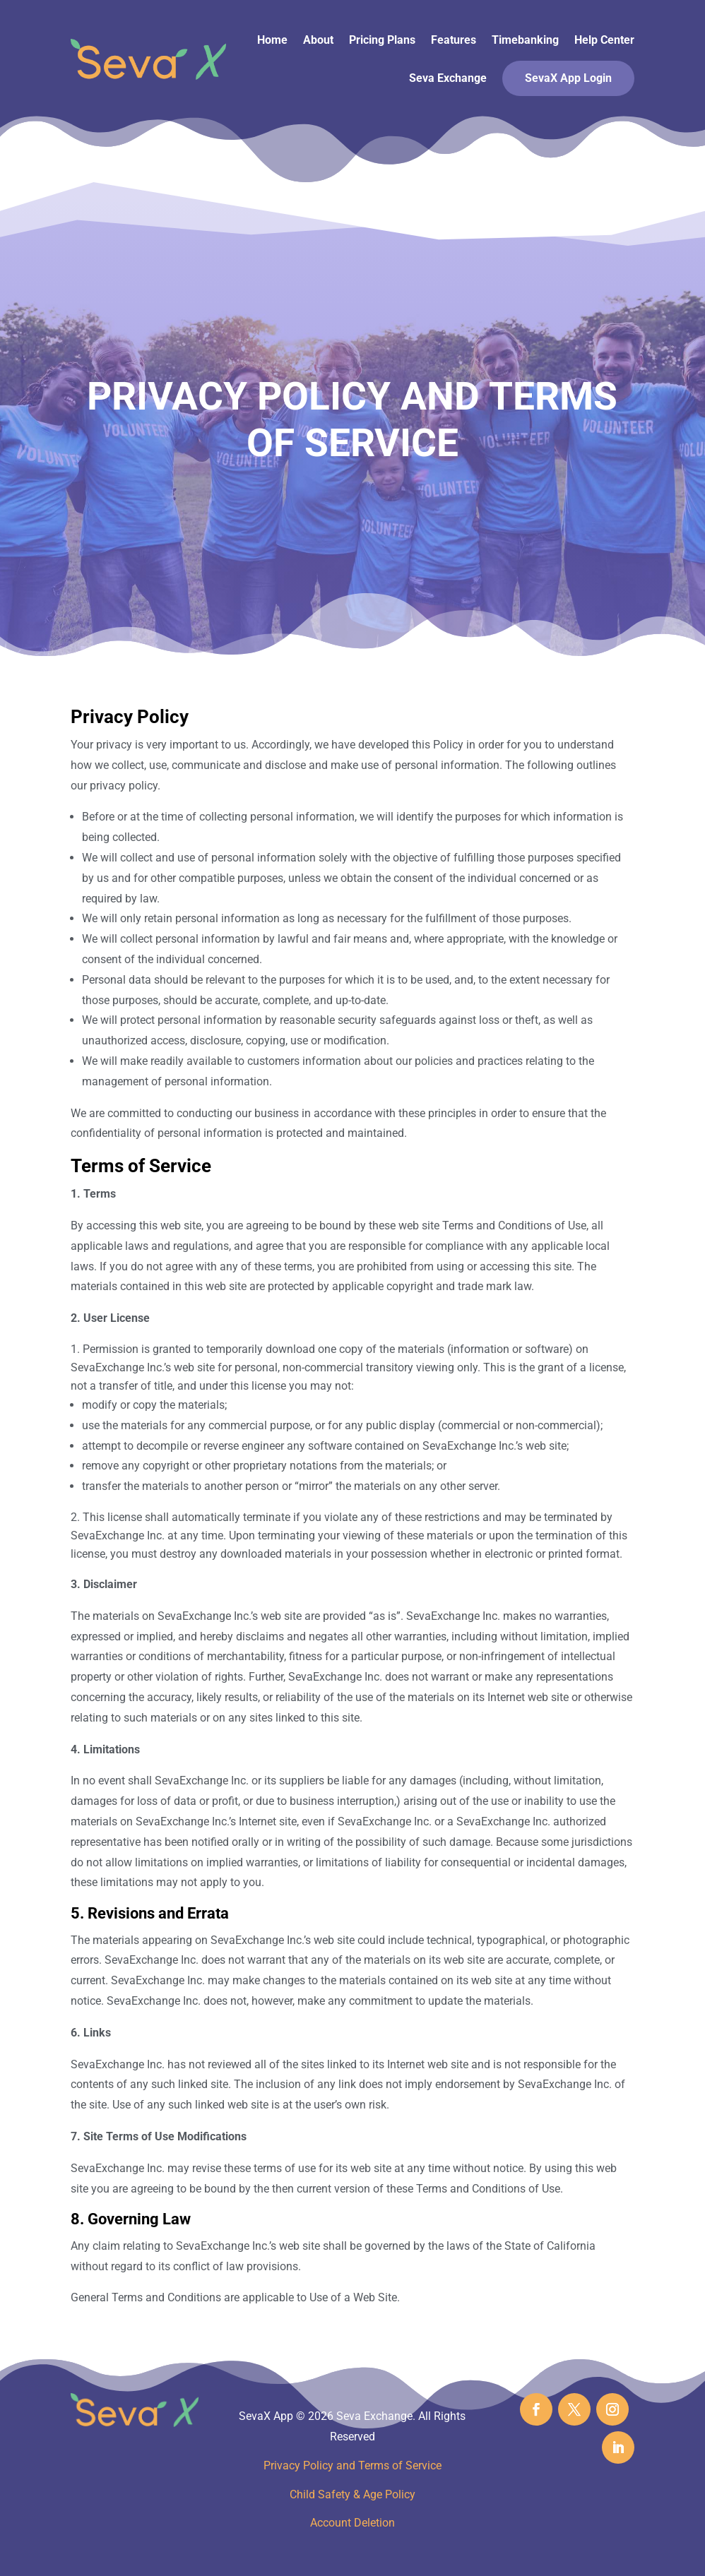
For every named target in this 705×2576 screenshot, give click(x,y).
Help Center (604, 40)
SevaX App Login (568, 78)
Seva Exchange (448, 78)
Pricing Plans (382, 40)
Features (453, 40)
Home (272, 40)
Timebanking (525, 40)
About (318, 40)
